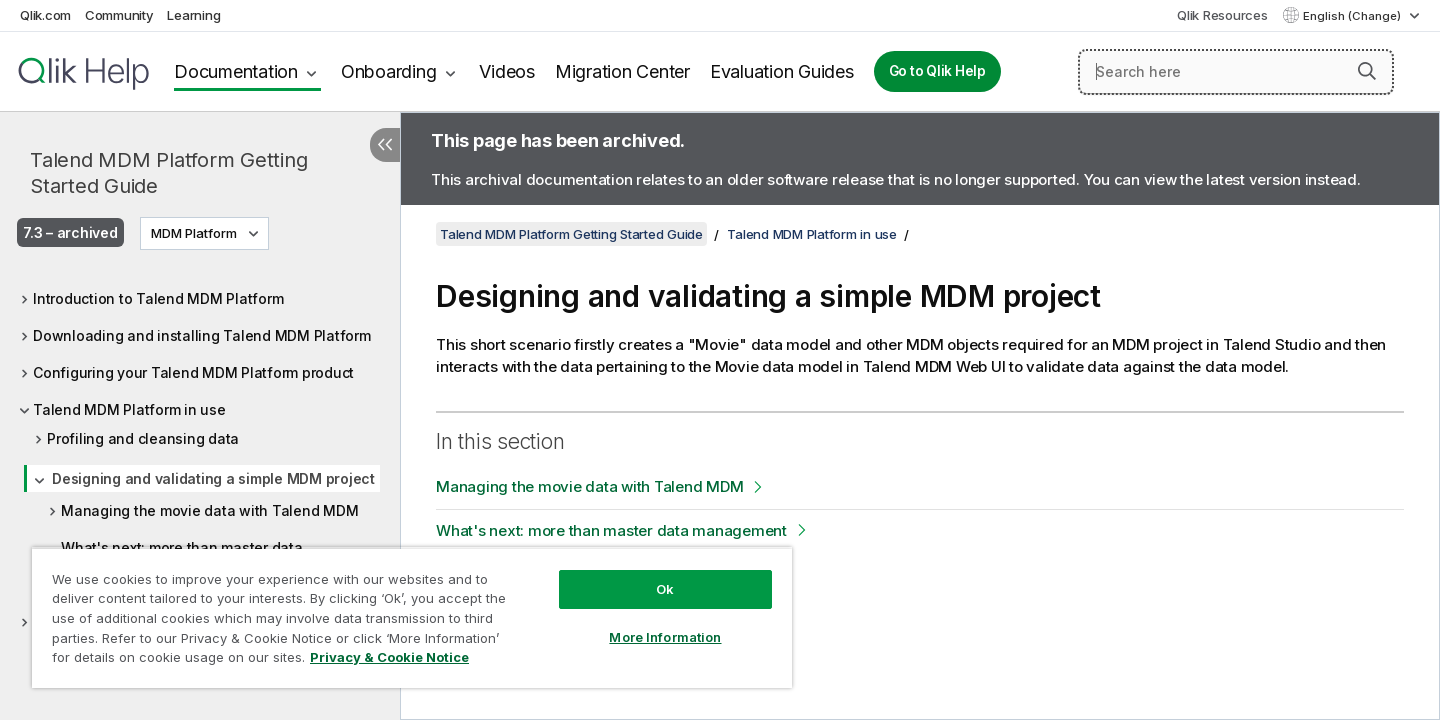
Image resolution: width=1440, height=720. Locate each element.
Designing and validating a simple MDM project (213, 478)
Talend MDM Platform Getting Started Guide (168, 173)
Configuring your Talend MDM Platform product (193, 372)
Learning (193, 15)
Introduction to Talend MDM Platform (158, 298)
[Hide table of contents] (385, 145)
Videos (507, 71)
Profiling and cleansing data (143, 438)
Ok (665, 589)
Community (119, 15)
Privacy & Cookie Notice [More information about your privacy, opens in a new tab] (389, 657)
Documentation (236, 71)
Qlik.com (45, 15)
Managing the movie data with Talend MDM (209, 510)
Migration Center (622, 71)
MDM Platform (194, 233)
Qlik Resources (1222, 15)
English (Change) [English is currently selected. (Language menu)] (1353, 16)
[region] (412, 617)
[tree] (200, 455)
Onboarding (389, 71)
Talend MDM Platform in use (129, 409)
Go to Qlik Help (937, 71)
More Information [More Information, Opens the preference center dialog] (665, 637)
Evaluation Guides (782, 71)
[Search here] (1236, 72)
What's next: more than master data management (611, 530)
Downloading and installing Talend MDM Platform (202, 335)
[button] (1367, 71)
